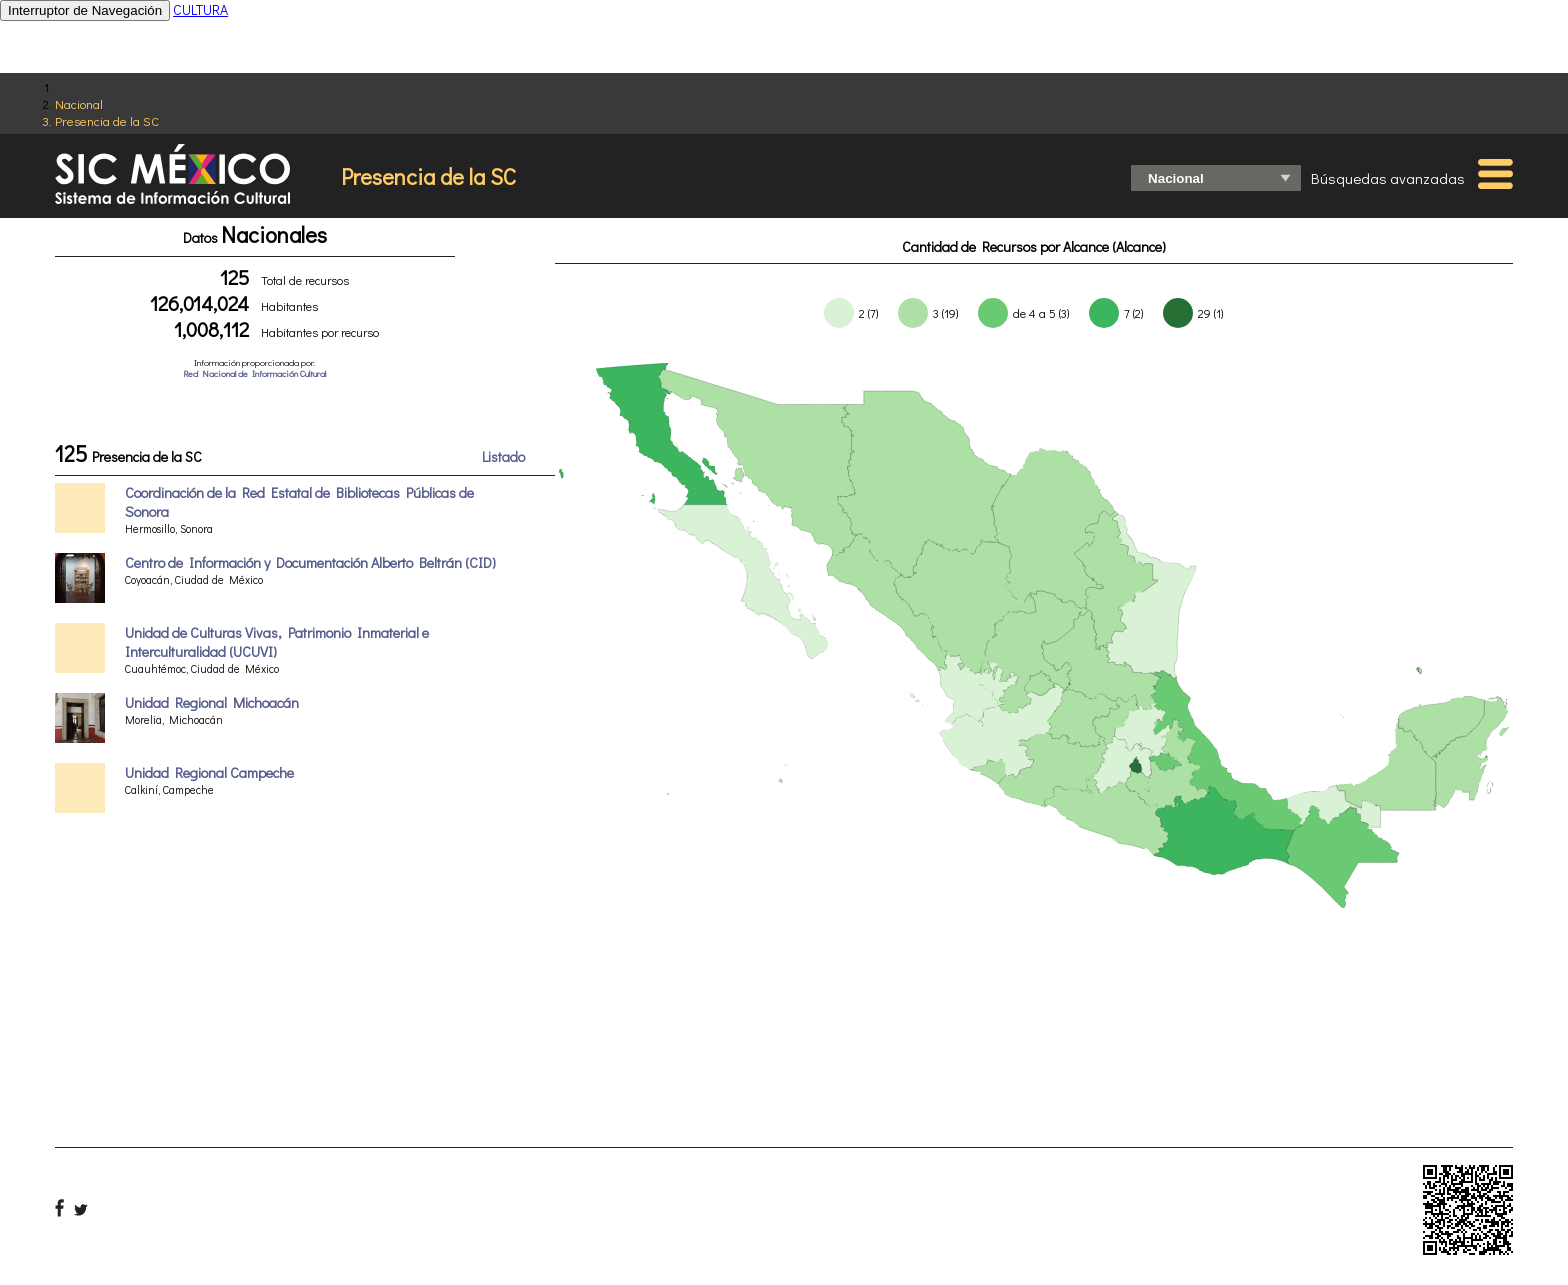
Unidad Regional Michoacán (212, 702)
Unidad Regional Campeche (209, 772)
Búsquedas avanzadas (1388, 178)
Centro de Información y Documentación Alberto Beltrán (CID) (310, 562)
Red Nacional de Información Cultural (254, 373)
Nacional (79, 103)
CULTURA (200, 9)
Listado (503, 456)
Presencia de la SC (107, 120)
